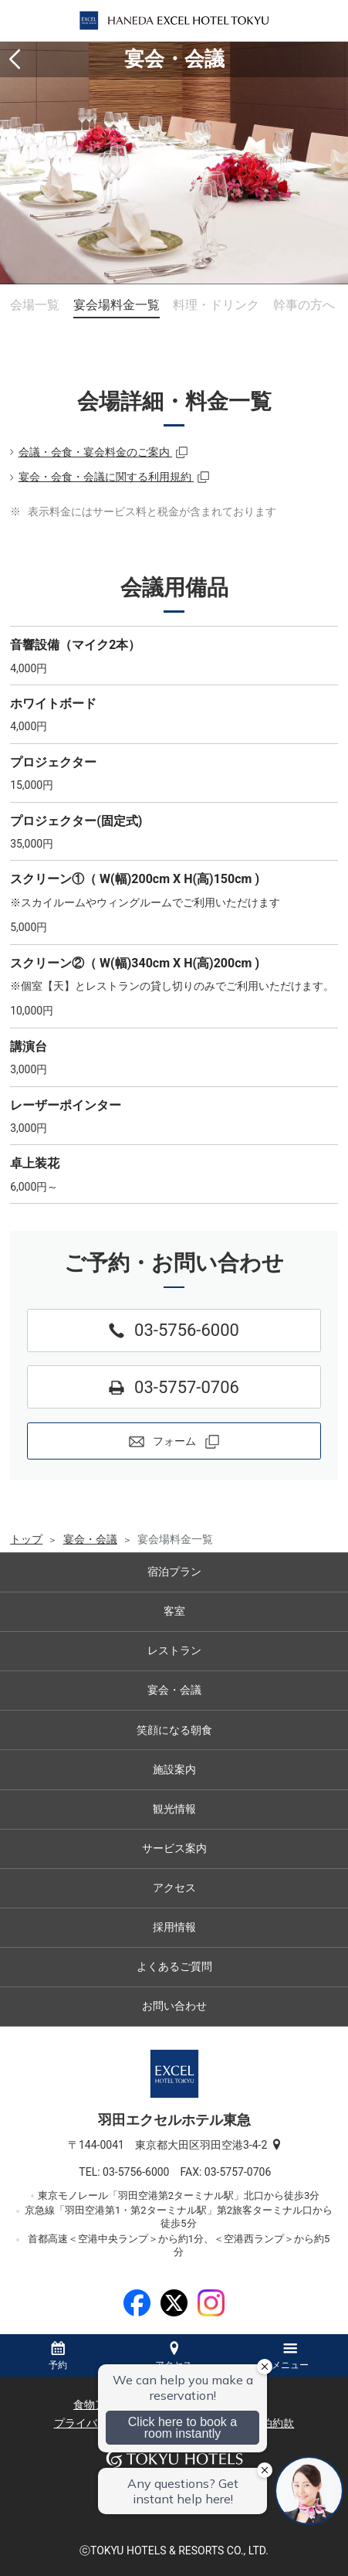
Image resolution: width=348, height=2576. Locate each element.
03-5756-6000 (141, 2172)
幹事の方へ (304, 304)
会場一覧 (34, 304)
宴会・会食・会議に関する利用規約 (106, 477)
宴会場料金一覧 (116, 304)
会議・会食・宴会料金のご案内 (95, 452)
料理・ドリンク (216, 304)
